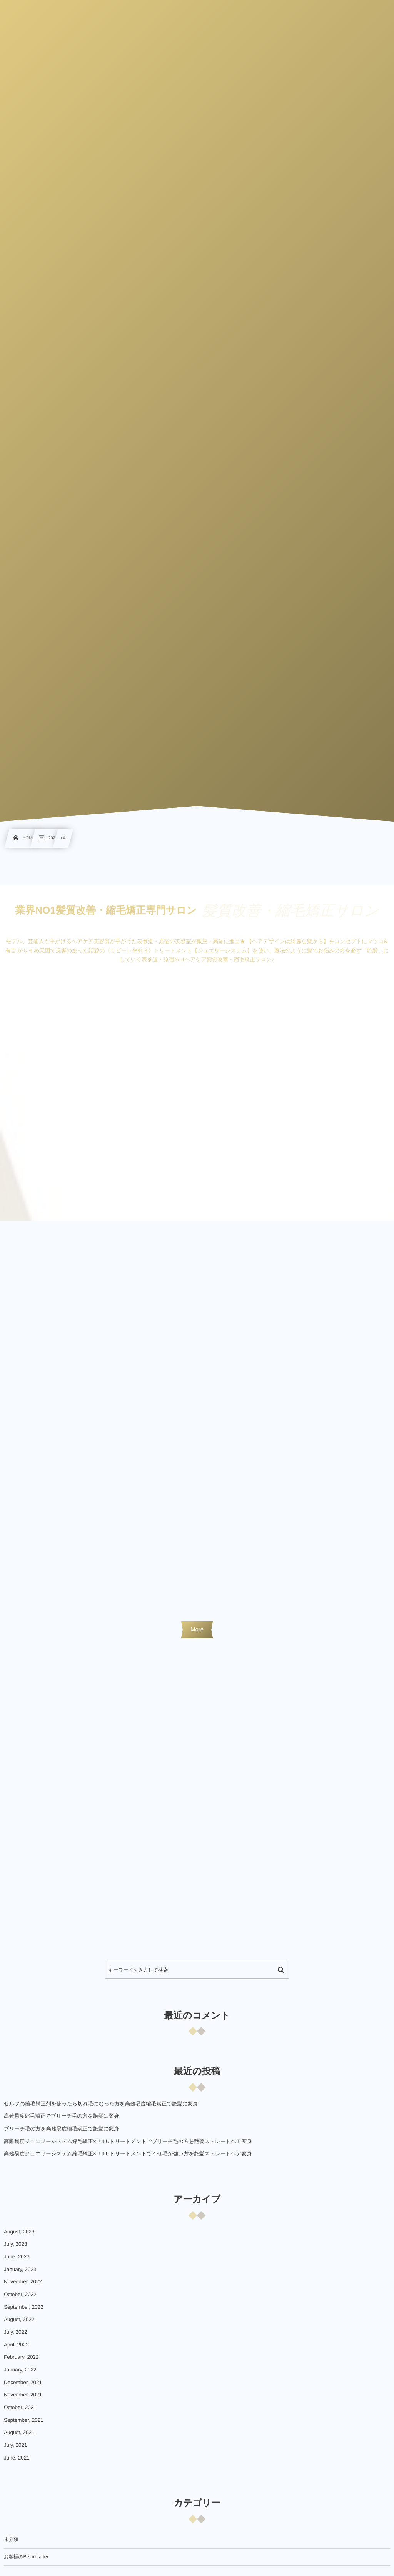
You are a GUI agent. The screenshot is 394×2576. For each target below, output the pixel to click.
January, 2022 (20, 2375)
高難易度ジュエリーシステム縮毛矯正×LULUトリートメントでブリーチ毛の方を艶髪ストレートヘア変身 (128, 2147)
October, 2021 (20, 2413)
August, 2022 (19, 2325)
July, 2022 (15, 2337)
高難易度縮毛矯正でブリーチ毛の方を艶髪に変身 (61, 2121)
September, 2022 (23, 2312)
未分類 (11, 2545)
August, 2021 (19, 2438)
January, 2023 (20, 2275)
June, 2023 (17, 2262)
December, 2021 (23, 2388)
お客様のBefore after (26, 2561)
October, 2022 (20, 2300)
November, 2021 (23, 2400)
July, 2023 (15, 2249)
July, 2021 (15, 2450)
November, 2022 (23, 2287)
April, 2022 (16, 2350)
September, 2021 (23, 2425)
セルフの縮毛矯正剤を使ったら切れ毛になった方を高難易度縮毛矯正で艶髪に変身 (101, 2109)
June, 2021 (17, 2463)
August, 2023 (19, 2237)
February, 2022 (21, 2362)
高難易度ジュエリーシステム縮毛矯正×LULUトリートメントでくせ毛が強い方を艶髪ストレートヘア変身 (128, 2159)
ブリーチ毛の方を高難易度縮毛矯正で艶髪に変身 (61, 2134)
